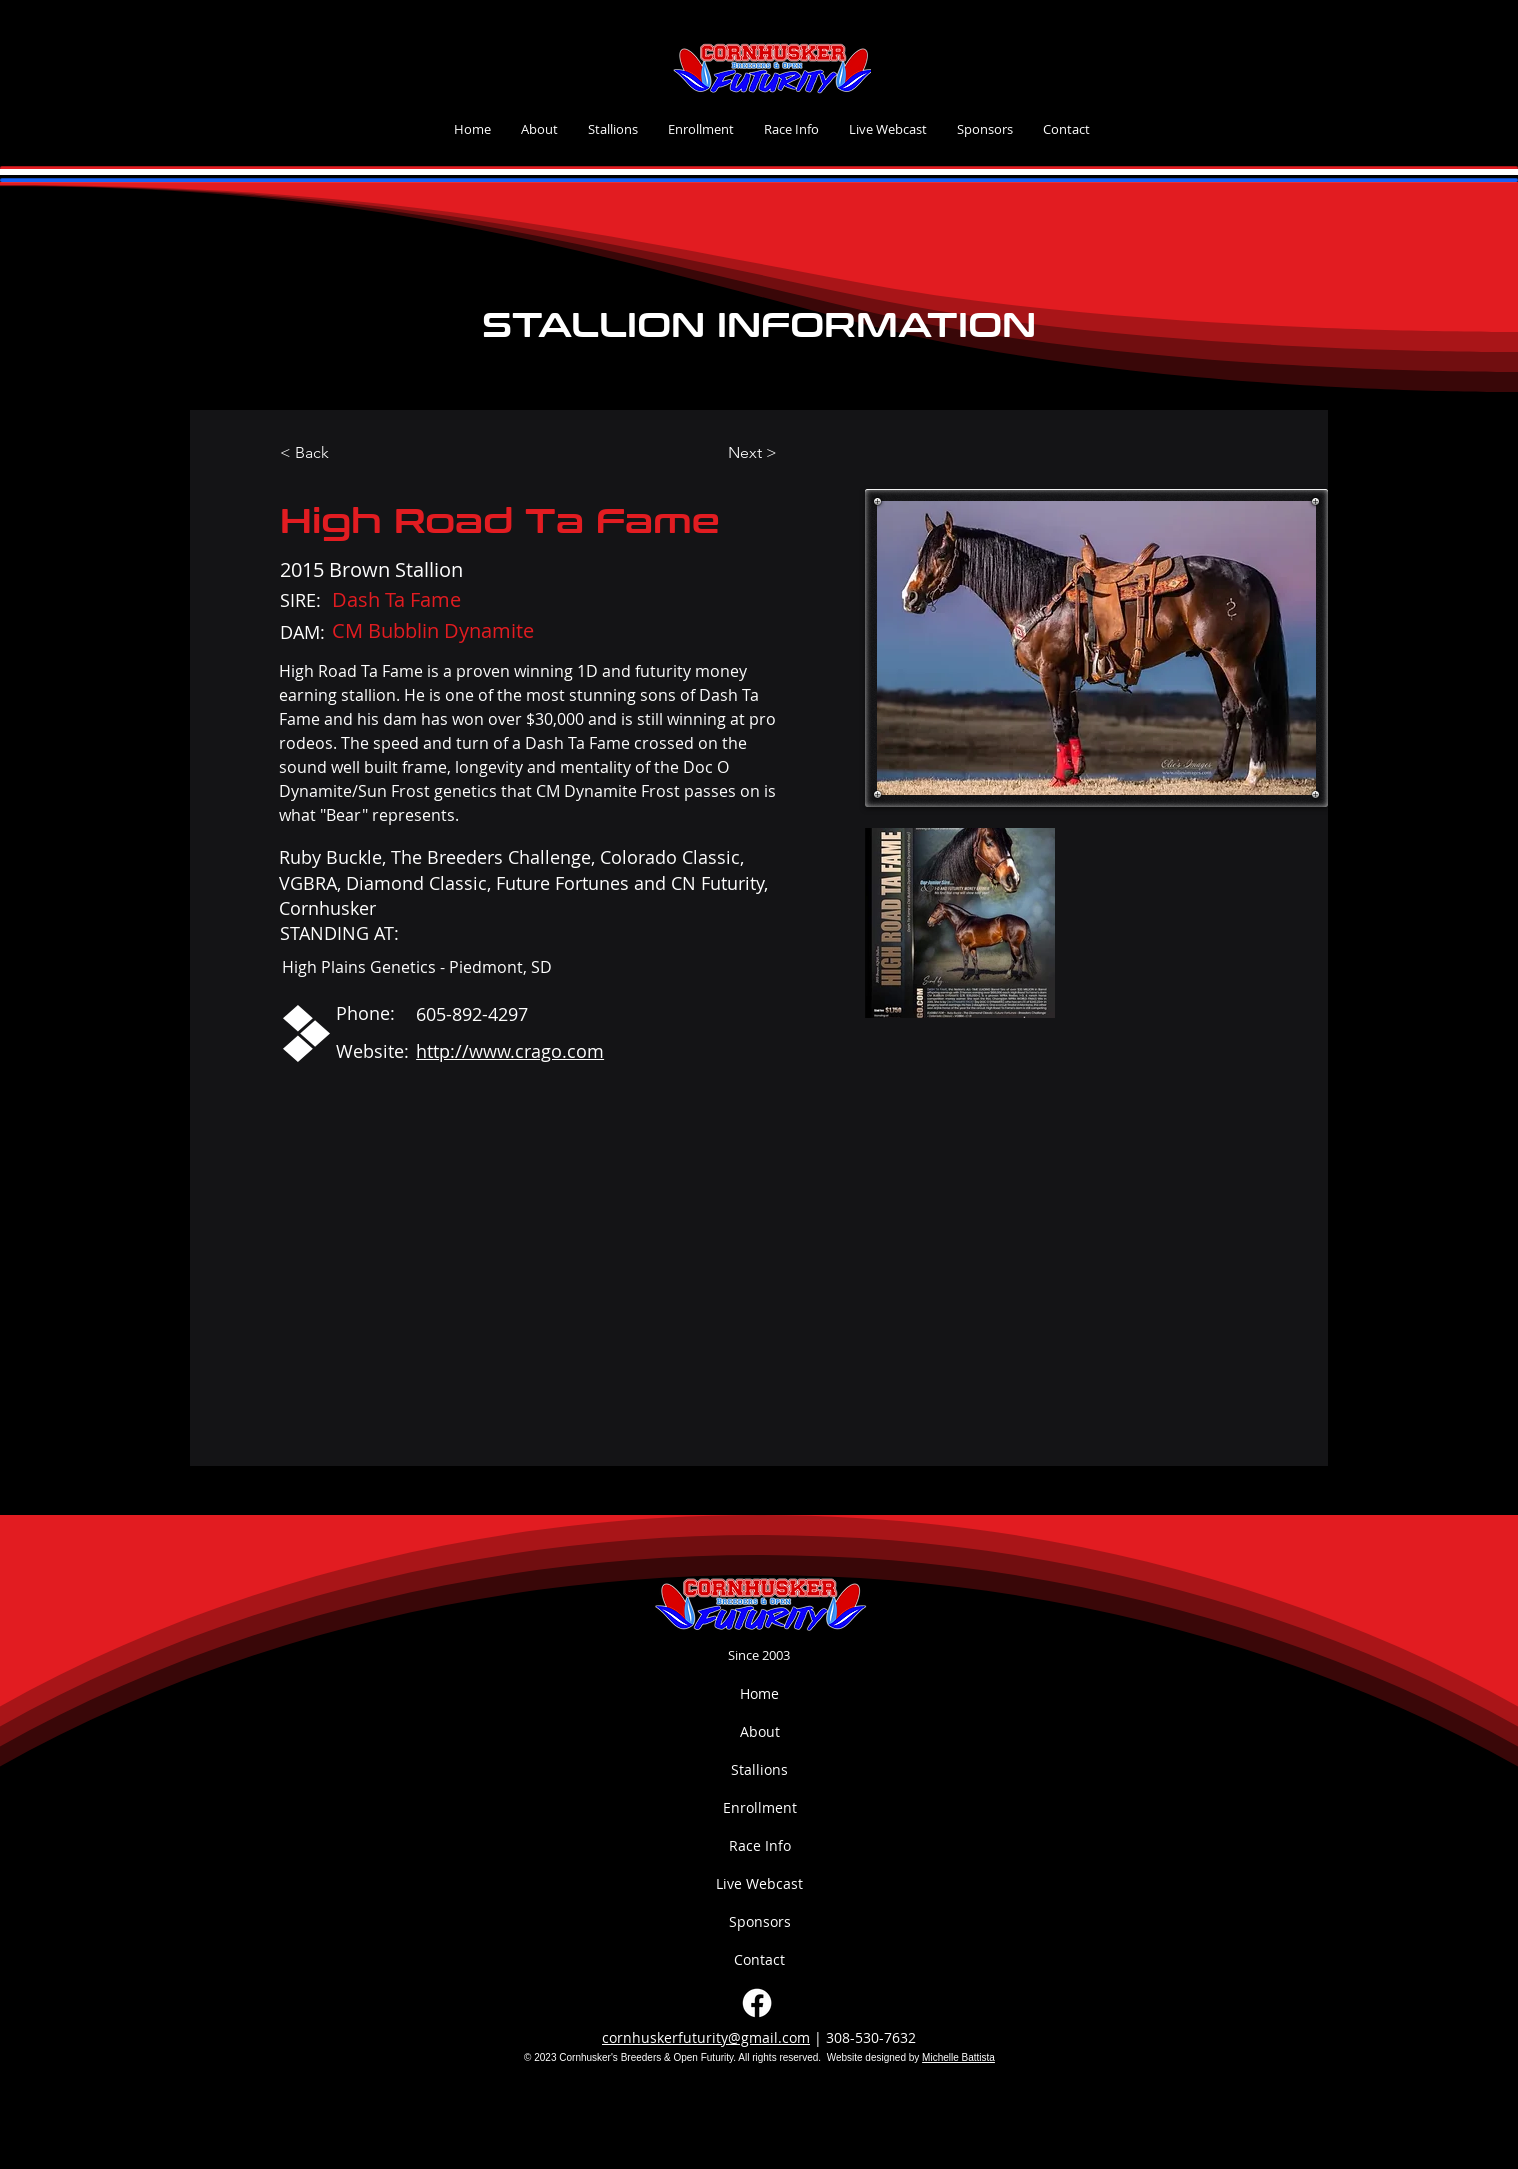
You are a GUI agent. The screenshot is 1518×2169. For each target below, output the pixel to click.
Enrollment (760, 1807)
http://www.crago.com (510, 1051)
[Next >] (765, 453)
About (760, 1731)
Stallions (759, 1769)
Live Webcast (759, 1883)
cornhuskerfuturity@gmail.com (706, 2037)
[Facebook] (757, 2003)
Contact (759, 1959)
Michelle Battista (958, 2057)
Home (759, 1693)
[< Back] (317, 453)
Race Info (760, 1845)
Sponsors (760, 1921)
